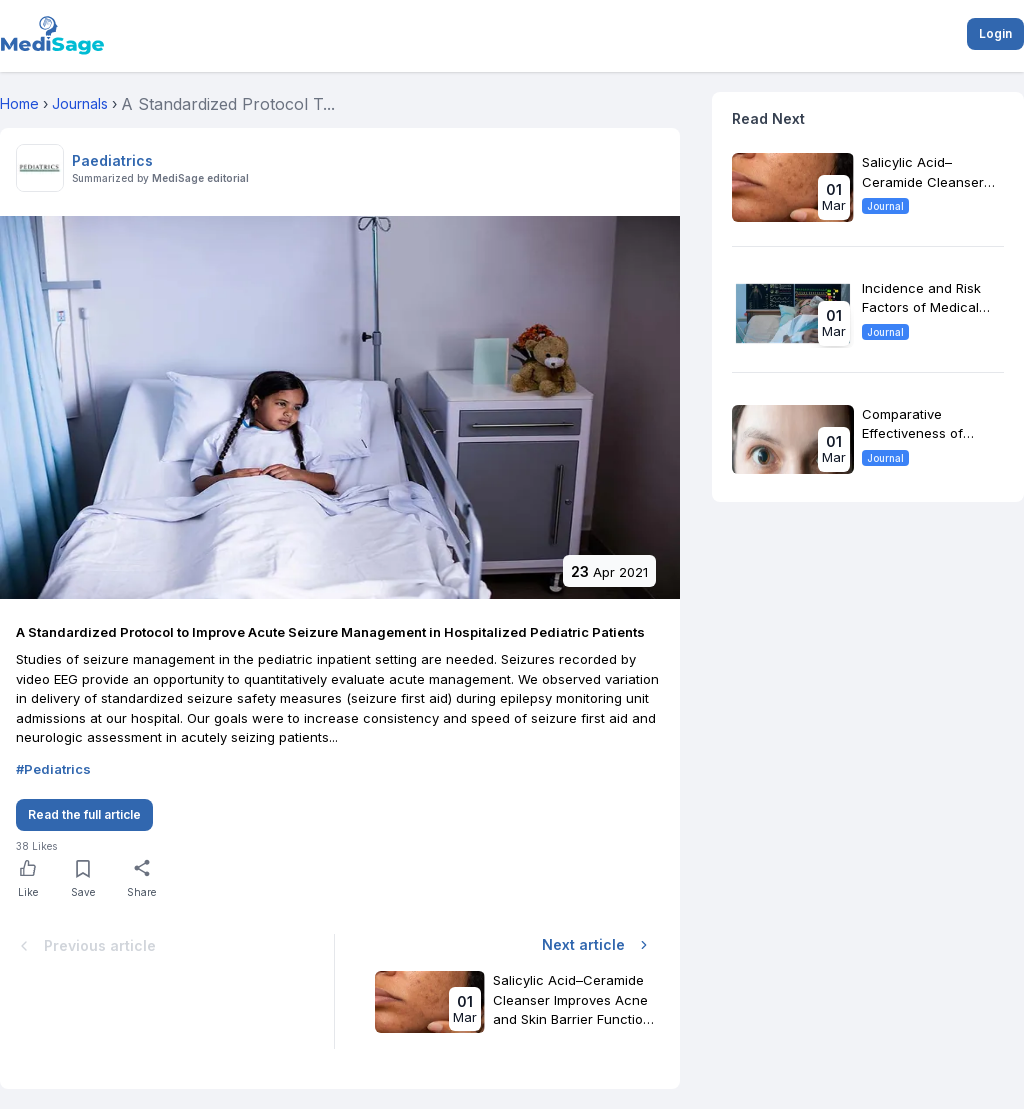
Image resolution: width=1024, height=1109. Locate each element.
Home (19, 103)
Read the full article (84, 814)
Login (995, 33)
